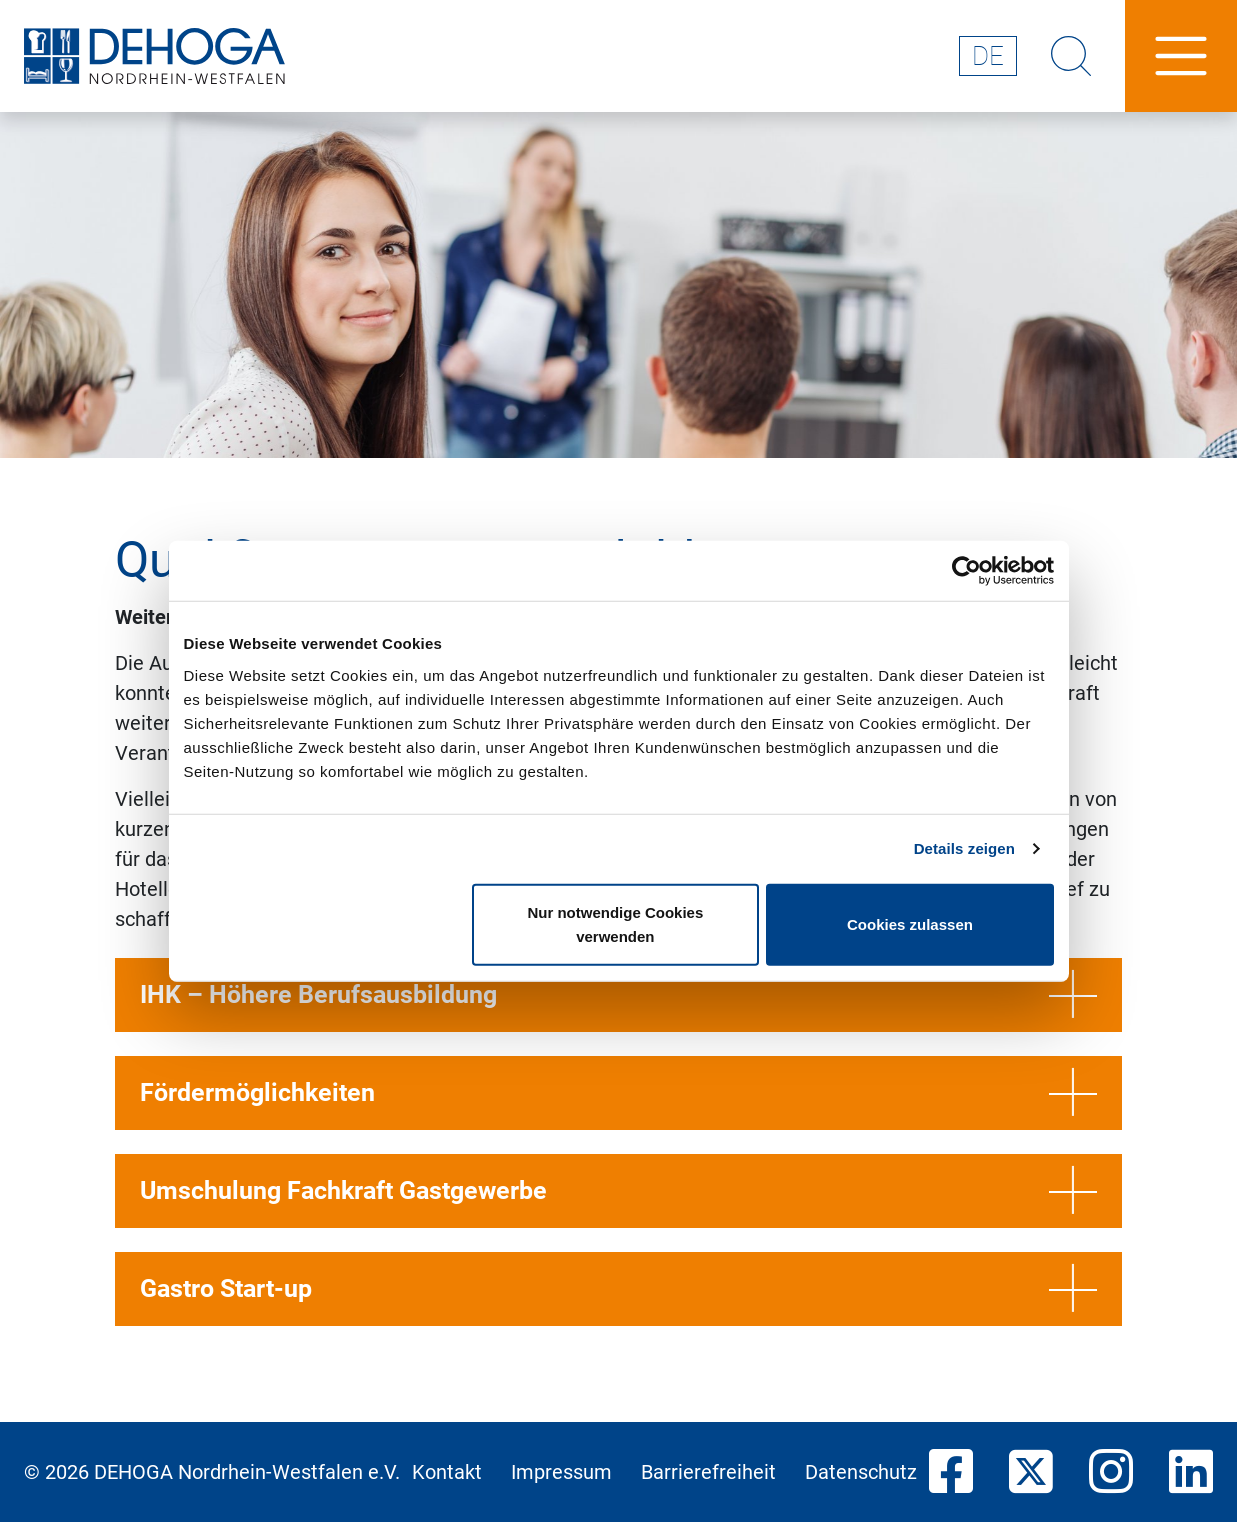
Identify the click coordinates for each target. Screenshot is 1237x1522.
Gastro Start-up (618, 1289)
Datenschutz (861, 1472)
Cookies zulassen (910, 923)
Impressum (561, 1472)
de (988, 56)
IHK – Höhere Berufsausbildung (618, 995)
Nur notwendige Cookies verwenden (615, 923)
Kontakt (447, 1472)
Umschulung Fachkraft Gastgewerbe (618, 1191)
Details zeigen (964, 848)
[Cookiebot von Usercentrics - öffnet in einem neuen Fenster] (966, 571)
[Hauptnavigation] (1181, 56)
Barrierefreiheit (708, 1472)
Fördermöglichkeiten (618, 1093)
